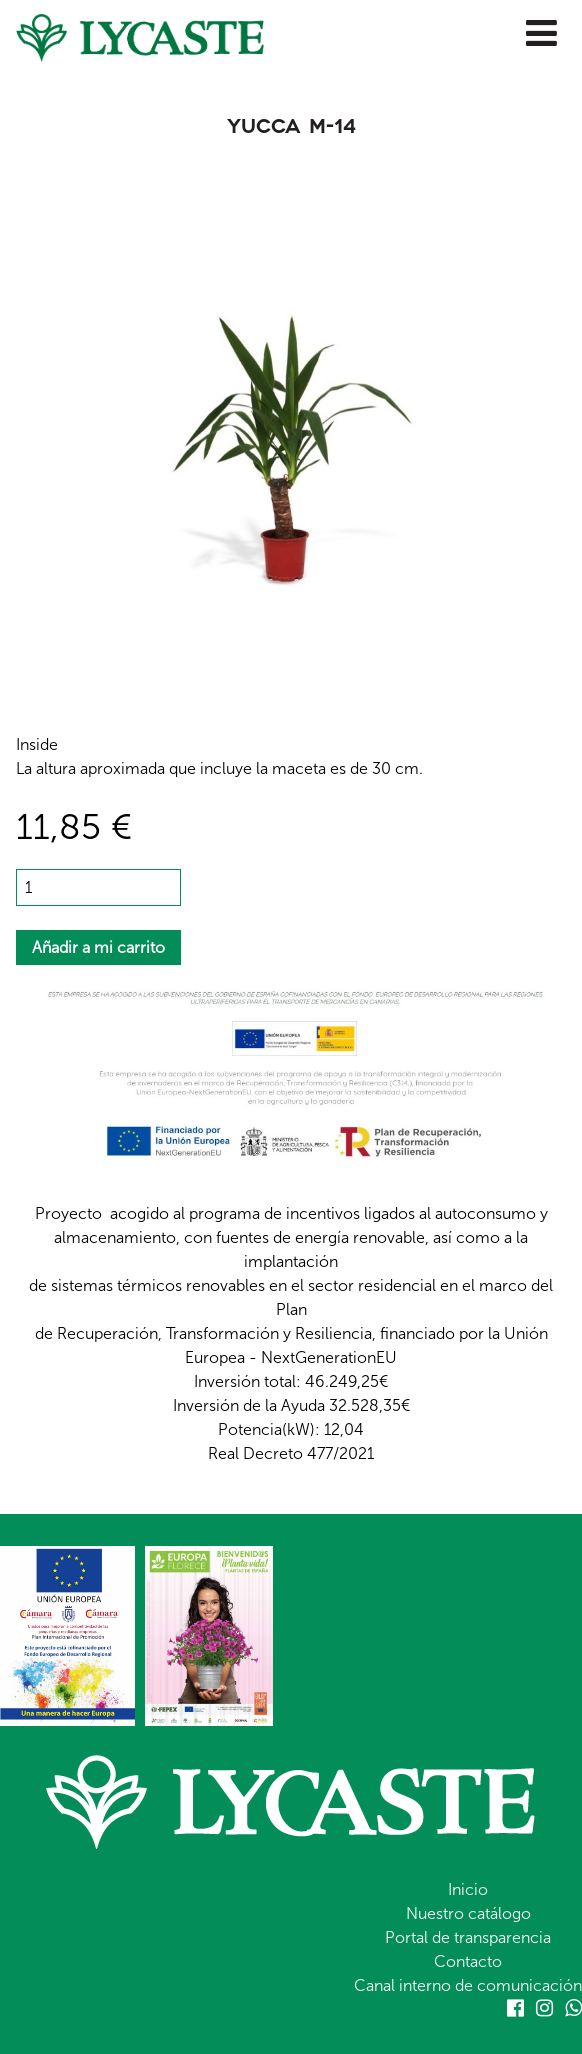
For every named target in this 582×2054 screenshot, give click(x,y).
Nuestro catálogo (468, 1913)
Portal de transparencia (468, 1937)
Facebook (515, 2008)
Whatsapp (573, 2008)
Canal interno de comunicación (468, 1985)
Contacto (468, 1961)
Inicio (468, 1889)
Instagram (544, 2008)
